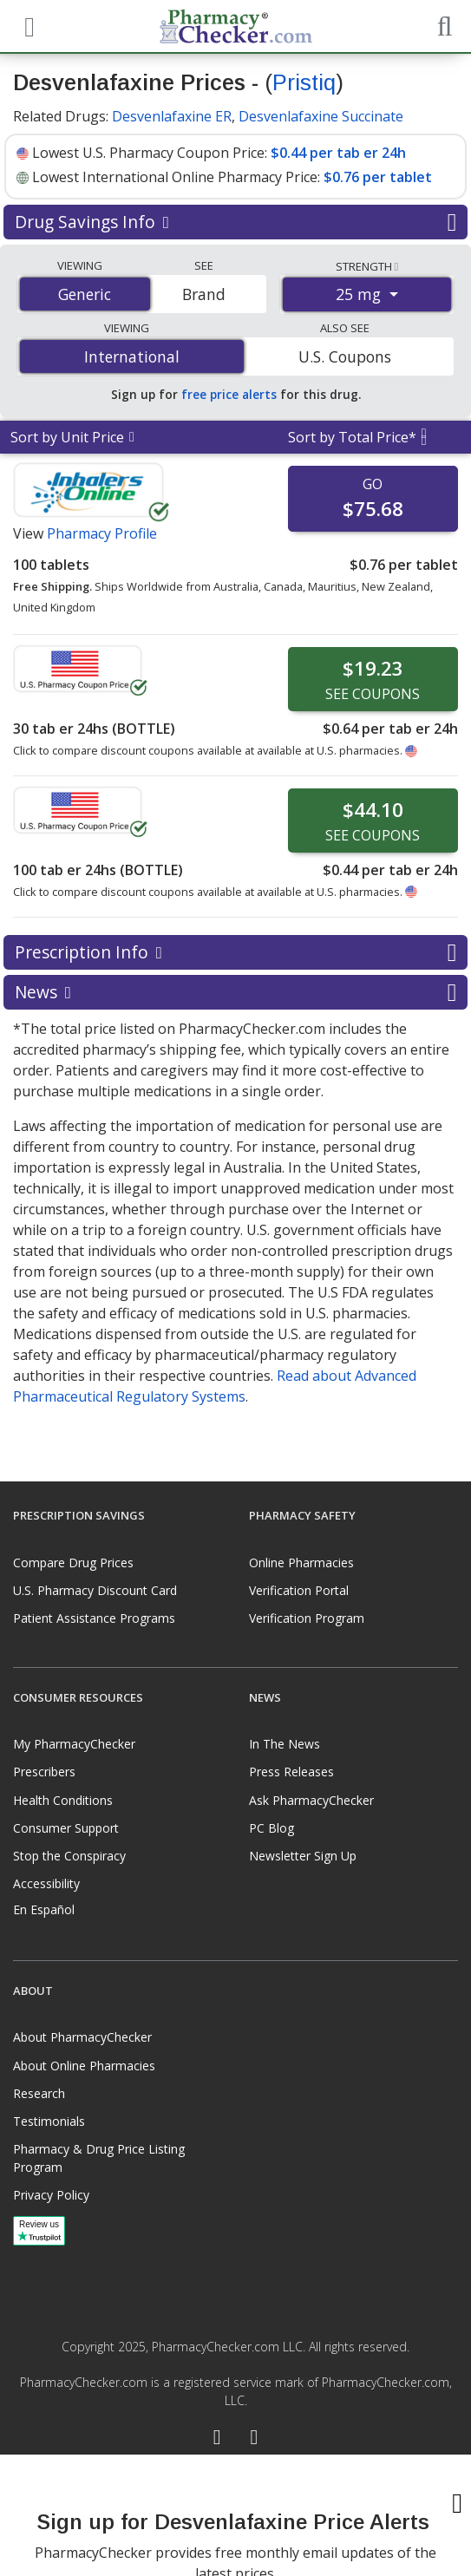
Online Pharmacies (301, 1562)
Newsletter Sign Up (303, 1855)
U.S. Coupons (344, 356)
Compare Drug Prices (73, 1562)
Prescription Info (235, 952)
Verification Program (306, 1618)
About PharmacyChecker (82, 2037)
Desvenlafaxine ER (172, 116)
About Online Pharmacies (84, 2065)
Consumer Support (66, 1828)
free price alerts (229, 394)
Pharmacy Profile (102, 533)
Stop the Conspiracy (69, 1855)
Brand (204, 294)
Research (39, 2093)
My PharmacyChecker (74, 1744)
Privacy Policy (51, 2195)
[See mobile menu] (27, 25)
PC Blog (271, 1828)
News (235, 992)
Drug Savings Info (235, 222)
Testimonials (49, 2121)
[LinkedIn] (254, 2439)
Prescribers (44, 1771)
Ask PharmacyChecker (311, 1800)
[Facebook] (217, 2439)
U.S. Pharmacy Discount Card (95, 1590)
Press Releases (291, 1771)
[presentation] (236, 2515)
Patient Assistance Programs (94, 1618)
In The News (284, 1744)
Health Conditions (63, 1800)
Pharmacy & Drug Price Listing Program (99, 2158)
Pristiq (304, 82)
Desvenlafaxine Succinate (321, 116)
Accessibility (46, 1883)
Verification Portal (299, 1590)
